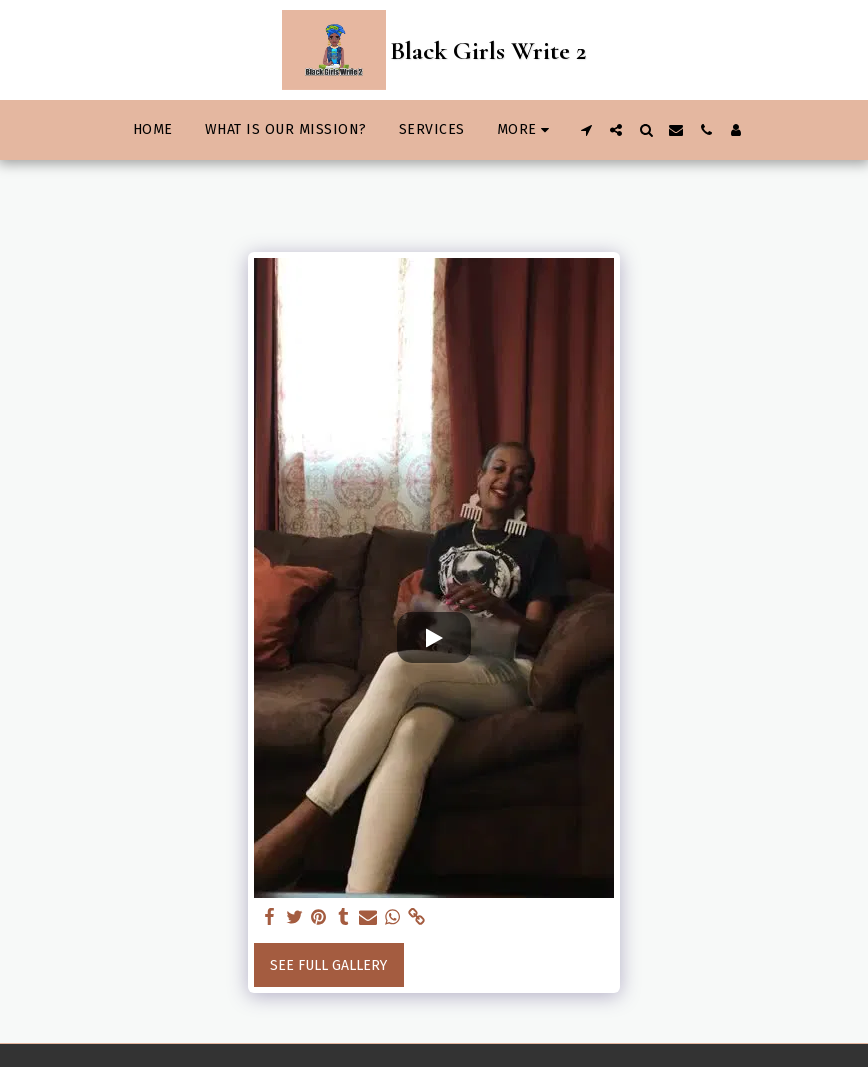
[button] (586, 130)
